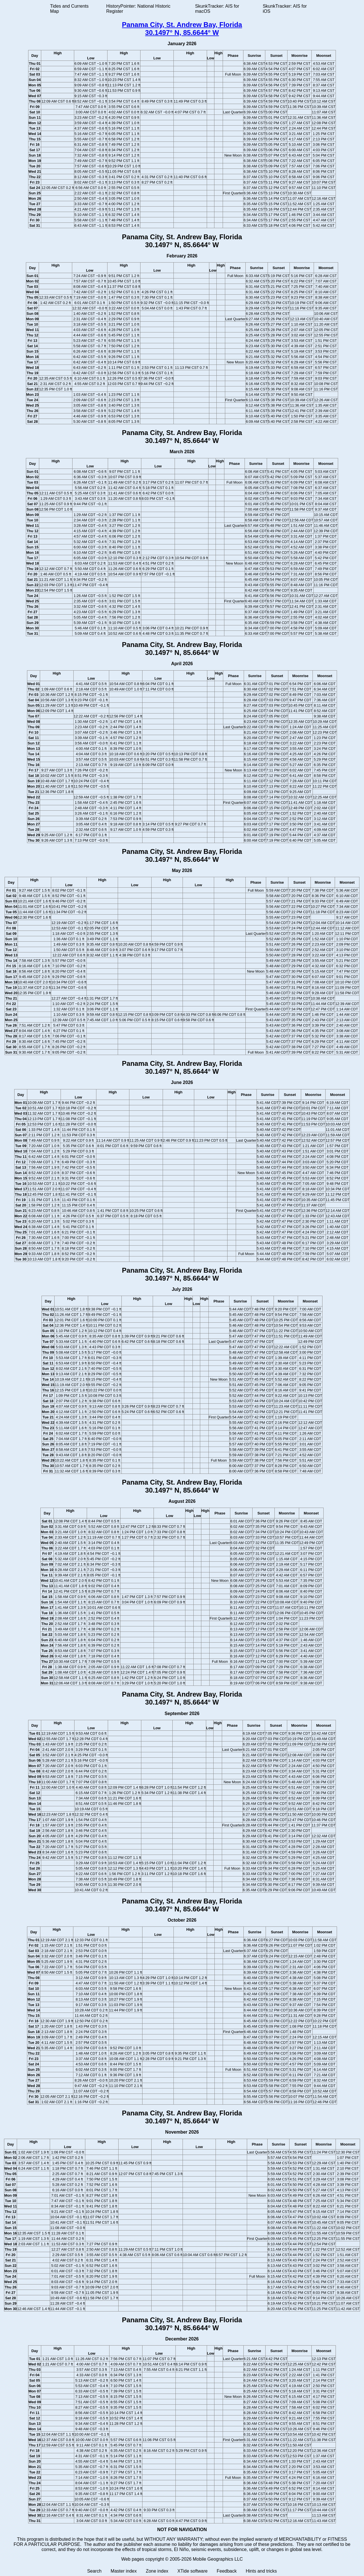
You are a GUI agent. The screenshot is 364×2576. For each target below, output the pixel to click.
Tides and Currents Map (69, 9)
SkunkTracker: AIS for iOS (285, 9)
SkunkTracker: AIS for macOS (217, 9)
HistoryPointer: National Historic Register (138, 9)
